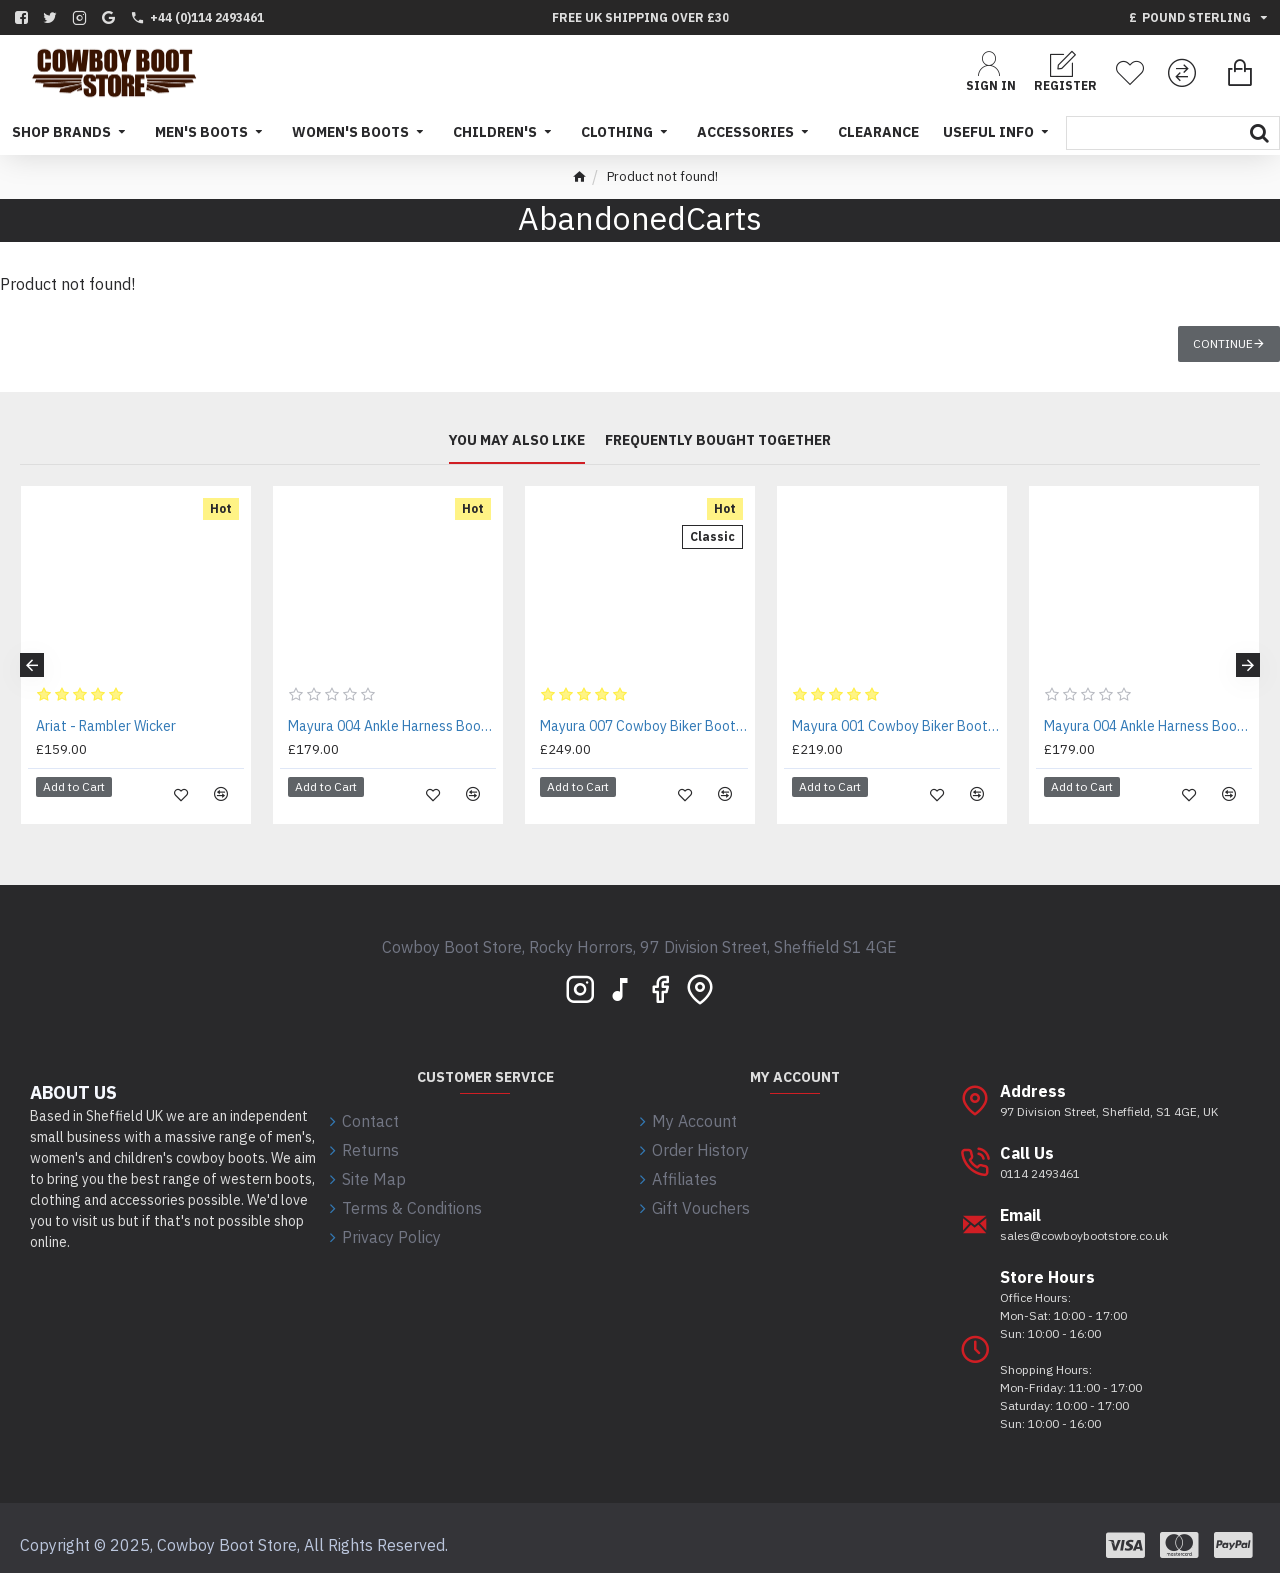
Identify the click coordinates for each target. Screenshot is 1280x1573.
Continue (1223, 343)
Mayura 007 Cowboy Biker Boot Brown (644, 726)
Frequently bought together (718, 441)
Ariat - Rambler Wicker (106, 726)
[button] (32, 658)
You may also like (517, 441)
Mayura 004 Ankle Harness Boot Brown (392, 726)
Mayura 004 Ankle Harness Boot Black (1148, 726)
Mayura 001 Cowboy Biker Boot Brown (896, 726)
